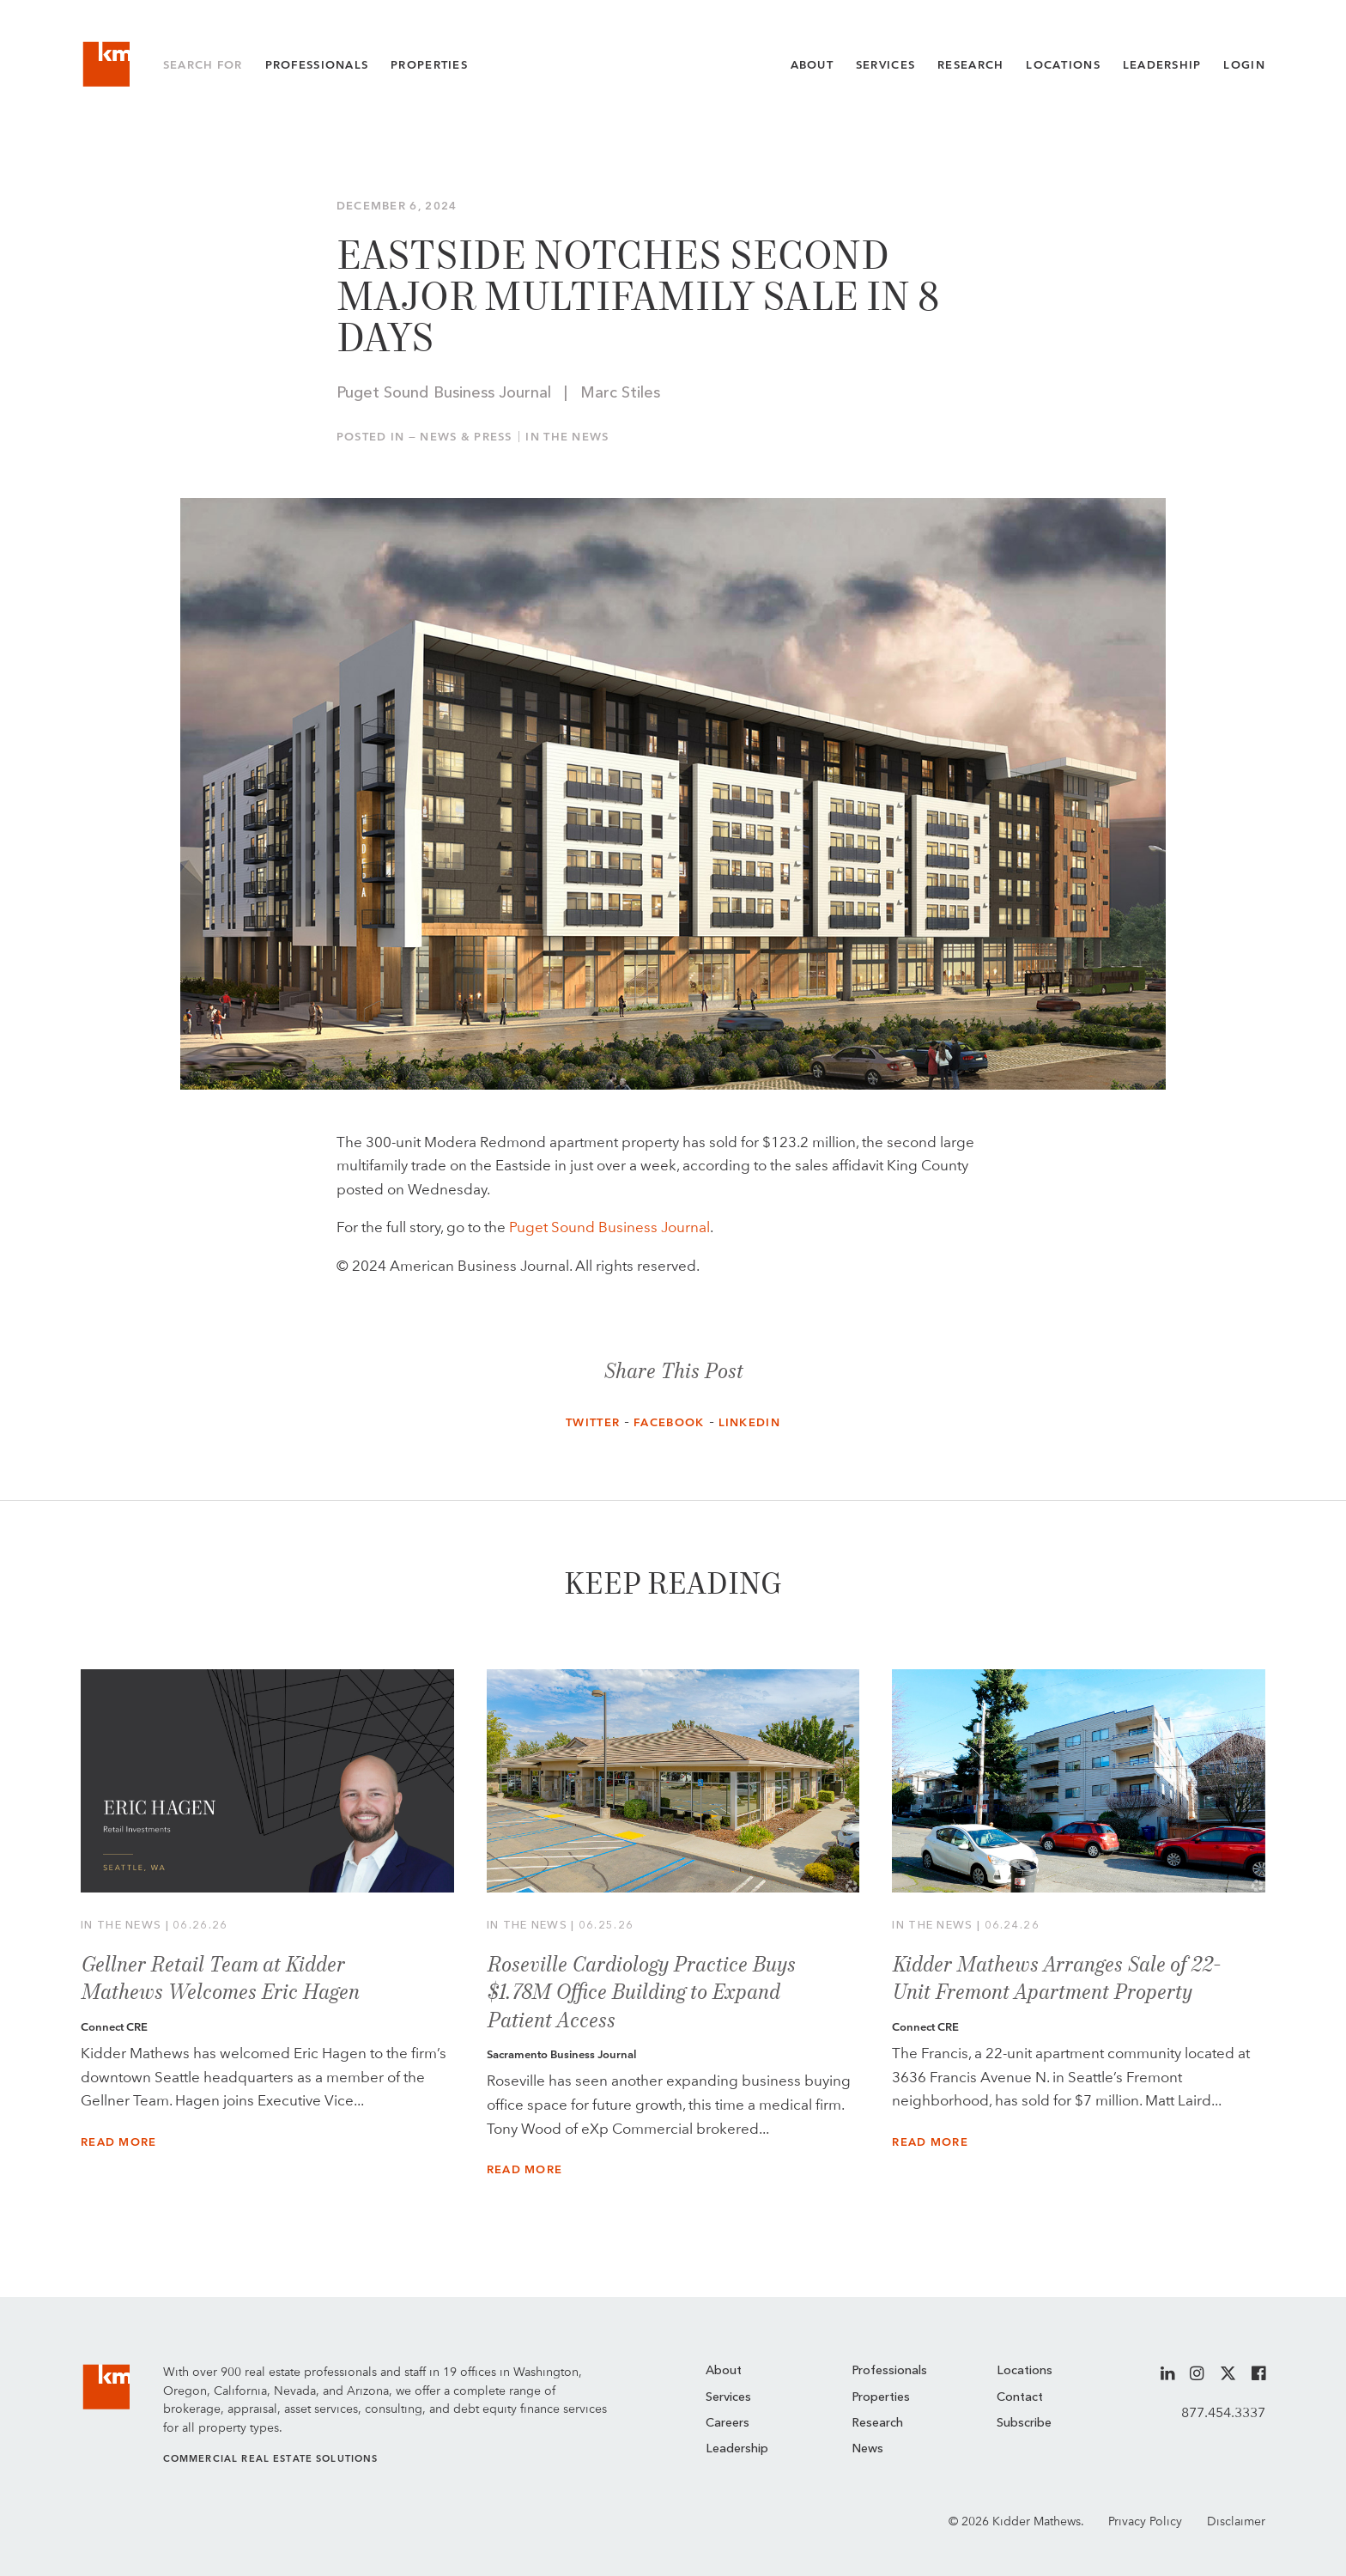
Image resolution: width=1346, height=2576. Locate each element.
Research (970, 64)
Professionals (317, 64)
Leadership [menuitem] (737, 2449)
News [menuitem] (867, 2449)
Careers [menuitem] (727, 2423)
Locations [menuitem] (1024, 2371)
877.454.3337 (1223, 2412)
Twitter (593, 1422)
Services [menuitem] (728, 2397)
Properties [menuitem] (881, 2397)
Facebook (669, 1422)
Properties (429, 64)
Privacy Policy (1145, 2520)
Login (1243, 64)
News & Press (466, 436)
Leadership (1162, 64)
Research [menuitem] (877, 2423)
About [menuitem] (724, 2371)
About (812, 64)
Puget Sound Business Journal (609, 1227)
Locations (1063, 64)
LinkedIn (749, 1422)
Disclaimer (1236, 2520)
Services (885, 64)
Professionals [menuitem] (889, 2371)
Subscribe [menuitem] (1024, 2423)
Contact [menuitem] (1020, 2397)
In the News (567, 436)
